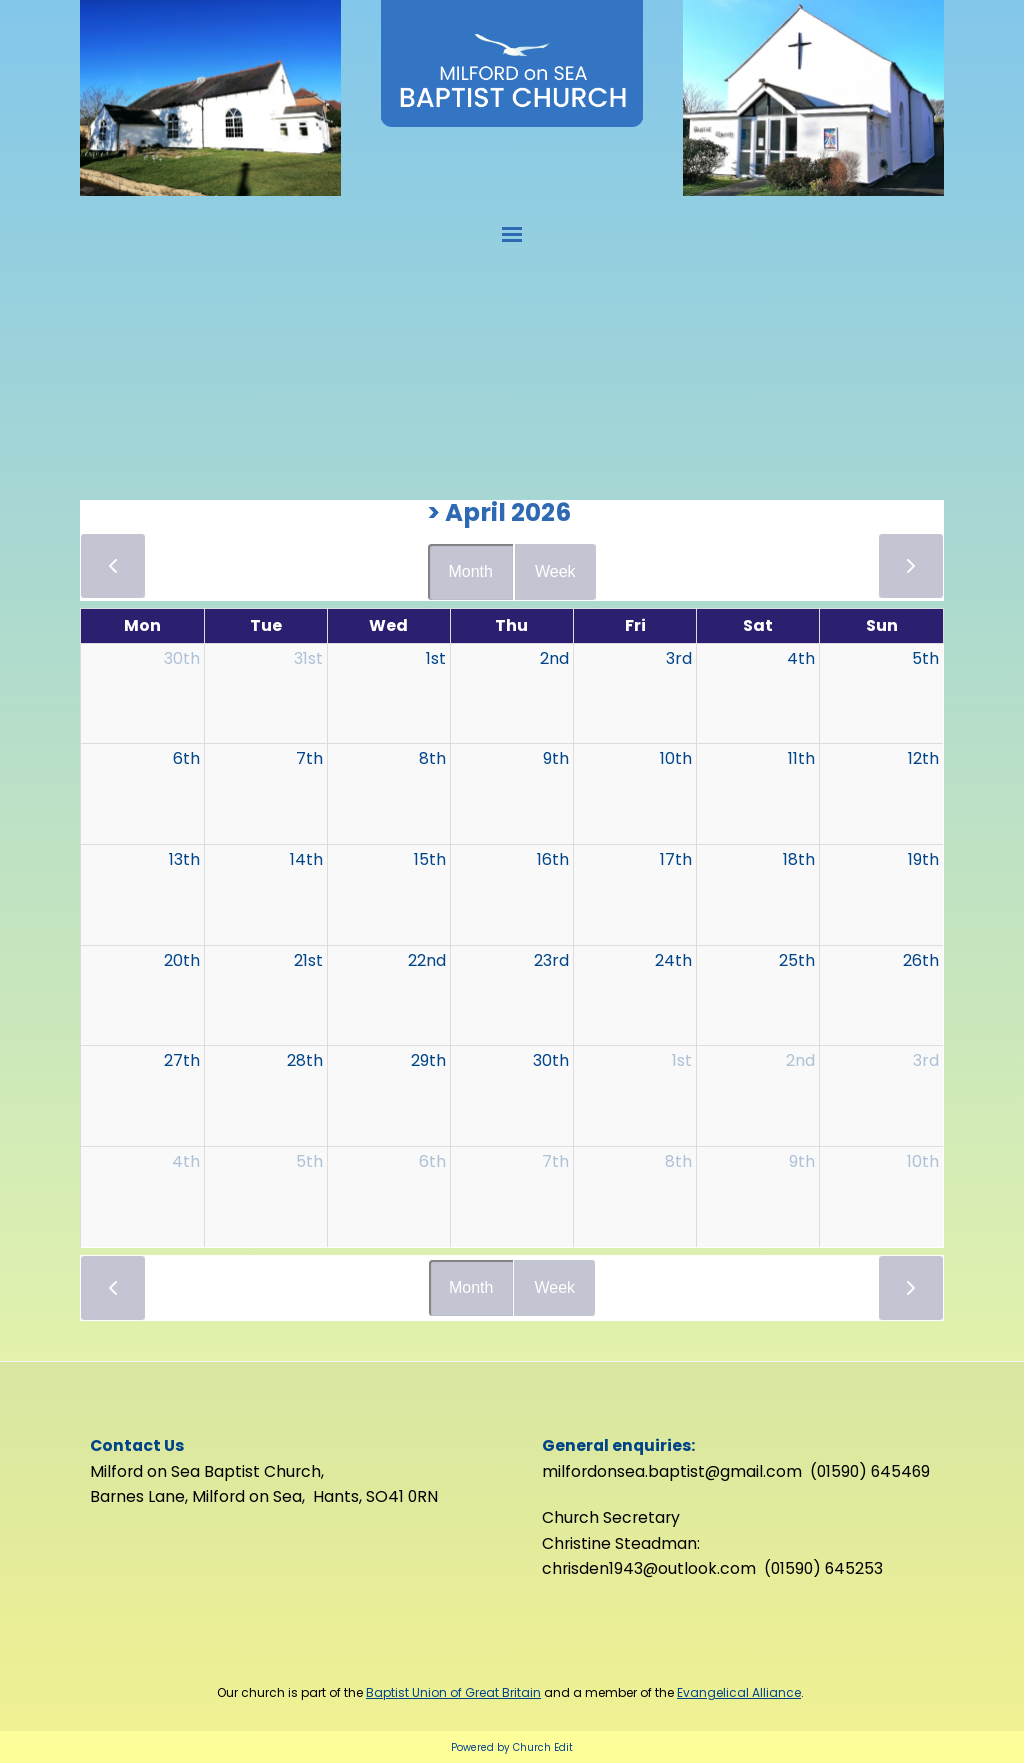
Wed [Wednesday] (388, 625)
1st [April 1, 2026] (436, 658)
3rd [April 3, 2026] (679, 658)
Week (555, 571)
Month (470, 571)
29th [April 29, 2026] (428, 1060)
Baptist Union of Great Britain (453, 1692)
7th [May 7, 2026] (555, 1161)
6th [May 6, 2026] (432, 1161)
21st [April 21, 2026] (308, 960)
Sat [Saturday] (758, 625)
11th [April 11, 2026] (801, 758)
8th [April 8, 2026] (432, 758)
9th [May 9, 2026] (802, 1161)
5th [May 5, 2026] (309, 1161)
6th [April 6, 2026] (186, 758)
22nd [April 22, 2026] (427, 960)
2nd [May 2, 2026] (800, 1060)
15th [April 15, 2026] (430, 859)
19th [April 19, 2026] (923, 859)
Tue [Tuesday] (266, 625)
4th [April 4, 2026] (801, 658)
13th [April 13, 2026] (184, 859)
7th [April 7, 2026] (309, 758)
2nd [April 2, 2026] (554, 658)
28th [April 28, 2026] (305, 1060)
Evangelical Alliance (739, 1692)
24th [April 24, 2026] (673, 960)
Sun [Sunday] (882, 625)
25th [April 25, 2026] (797, 960)
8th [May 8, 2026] (678, 1161)
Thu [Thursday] (511, 625)
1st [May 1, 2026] (682, 1060)
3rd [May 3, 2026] (926, 1060)
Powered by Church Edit (512, 1747)
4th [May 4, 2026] (186, 1161)
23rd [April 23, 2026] (551, 960)
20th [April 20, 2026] (182, 960)
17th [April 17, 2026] (676, 859)
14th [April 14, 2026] (306, 859)
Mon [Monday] (142, 625)
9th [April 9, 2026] (556, 758)
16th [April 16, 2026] (553, 859)
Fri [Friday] (635, 625)
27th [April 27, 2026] (182, 1060)
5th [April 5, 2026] (925, 658)
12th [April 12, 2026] (923, 758)
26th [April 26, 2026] (921, 960)
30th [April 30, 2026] (551, 1060)
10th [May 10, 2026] (923, 1161)
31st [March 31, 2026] (308, 658)
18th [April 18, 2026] (799, 859)
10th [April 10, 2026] (676, 758)
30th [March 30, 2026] (182, 658)
